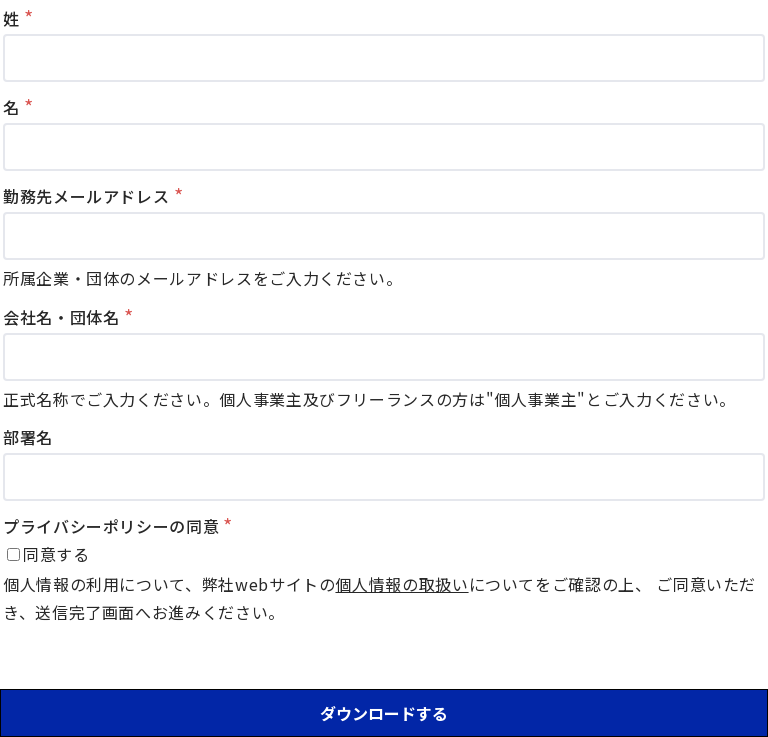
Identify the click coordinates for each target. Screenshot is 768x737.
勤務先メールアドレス (86, 196)
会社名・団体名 (61, 317)
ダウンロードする (384, 713)
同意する (56, 554)
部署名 (28, 437)
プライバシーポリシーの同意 (111, 526)
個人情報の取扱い (401, 584)
